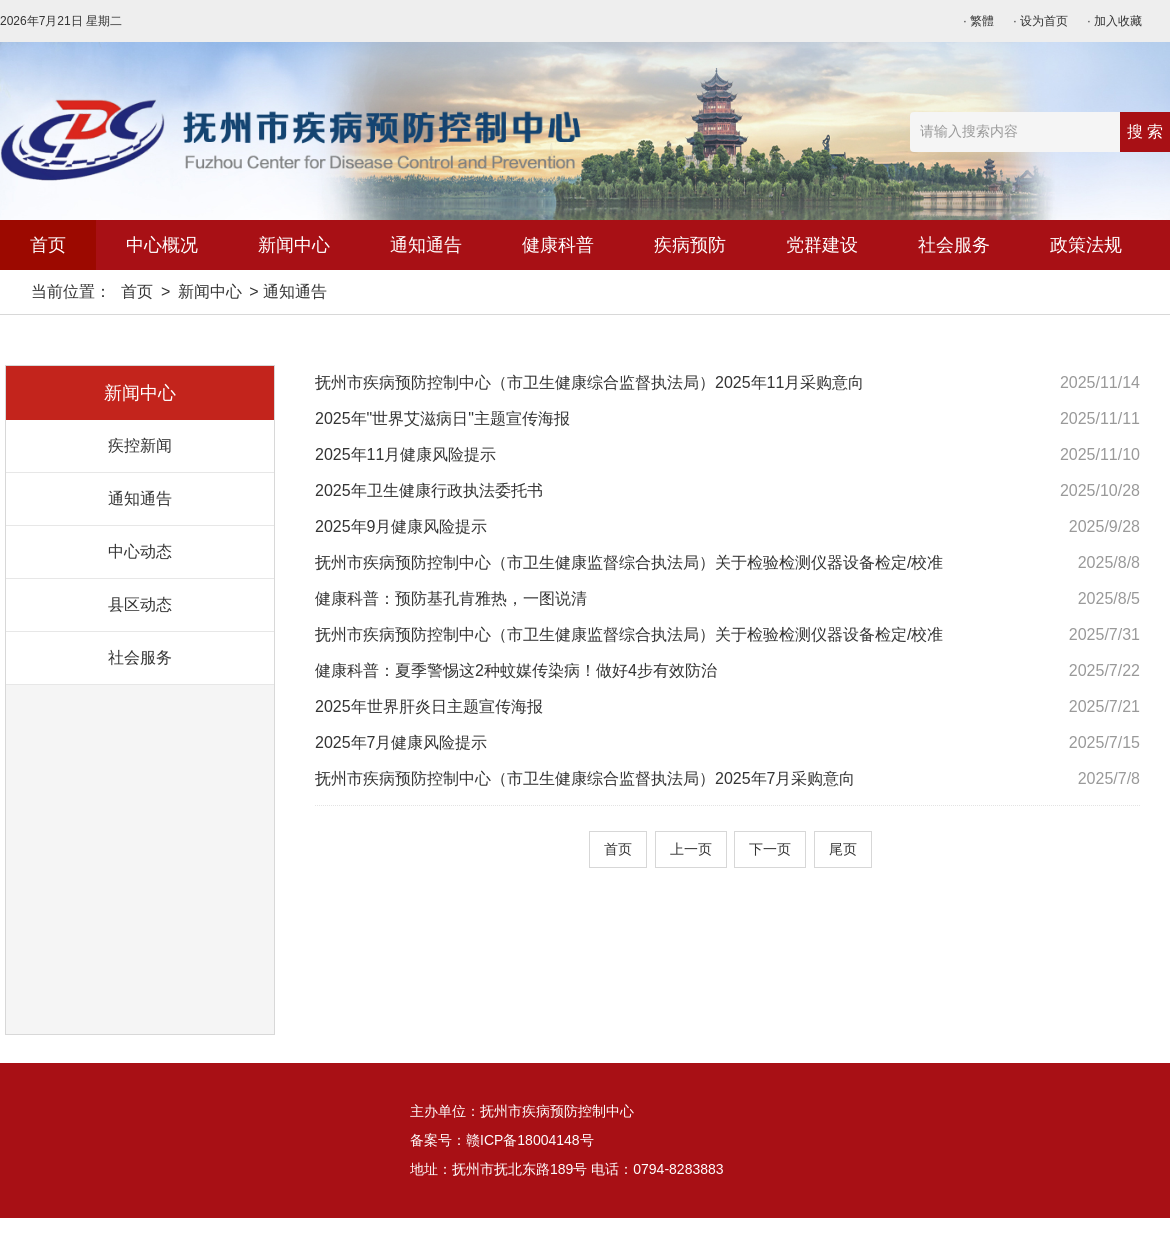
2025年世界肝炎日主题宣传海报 (429, 706)
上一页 (691, 849)
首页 (48, 245)
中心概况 (162, 245)
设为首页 (1044, 21)
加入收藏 (1118, 21)
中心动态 (140, 551)
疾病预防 (690, 245)
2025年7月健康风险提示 (401, 742)
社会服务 (954, 245)
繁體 (982, 21)
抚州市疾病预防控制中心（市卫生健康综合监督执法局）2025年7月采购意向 (585, 778)
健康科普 (558, 245)
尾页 (843, 849)
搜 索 (1145, 131)
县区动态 (140, 604)
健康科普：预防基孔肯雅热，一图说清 (451, 598)
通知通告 (426, 245)
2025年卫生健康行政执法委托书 (429, 490)
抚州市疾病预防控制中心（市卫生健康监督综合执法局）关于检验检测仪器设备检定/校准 (629, 562)
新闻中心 (294, 245)
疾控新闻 (140, 445)
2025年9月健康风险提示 (401, 526)
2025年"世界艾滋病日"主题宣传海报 (442, 418)
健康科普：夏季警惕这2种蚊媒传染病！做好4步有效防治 (516, 670)
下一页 (770, 849)
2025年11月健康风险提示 (405, 454)
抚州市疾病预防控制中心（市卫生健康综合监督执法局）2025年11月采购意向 (589, 382)
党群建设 (822, 245)
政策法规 (1086, 245)
